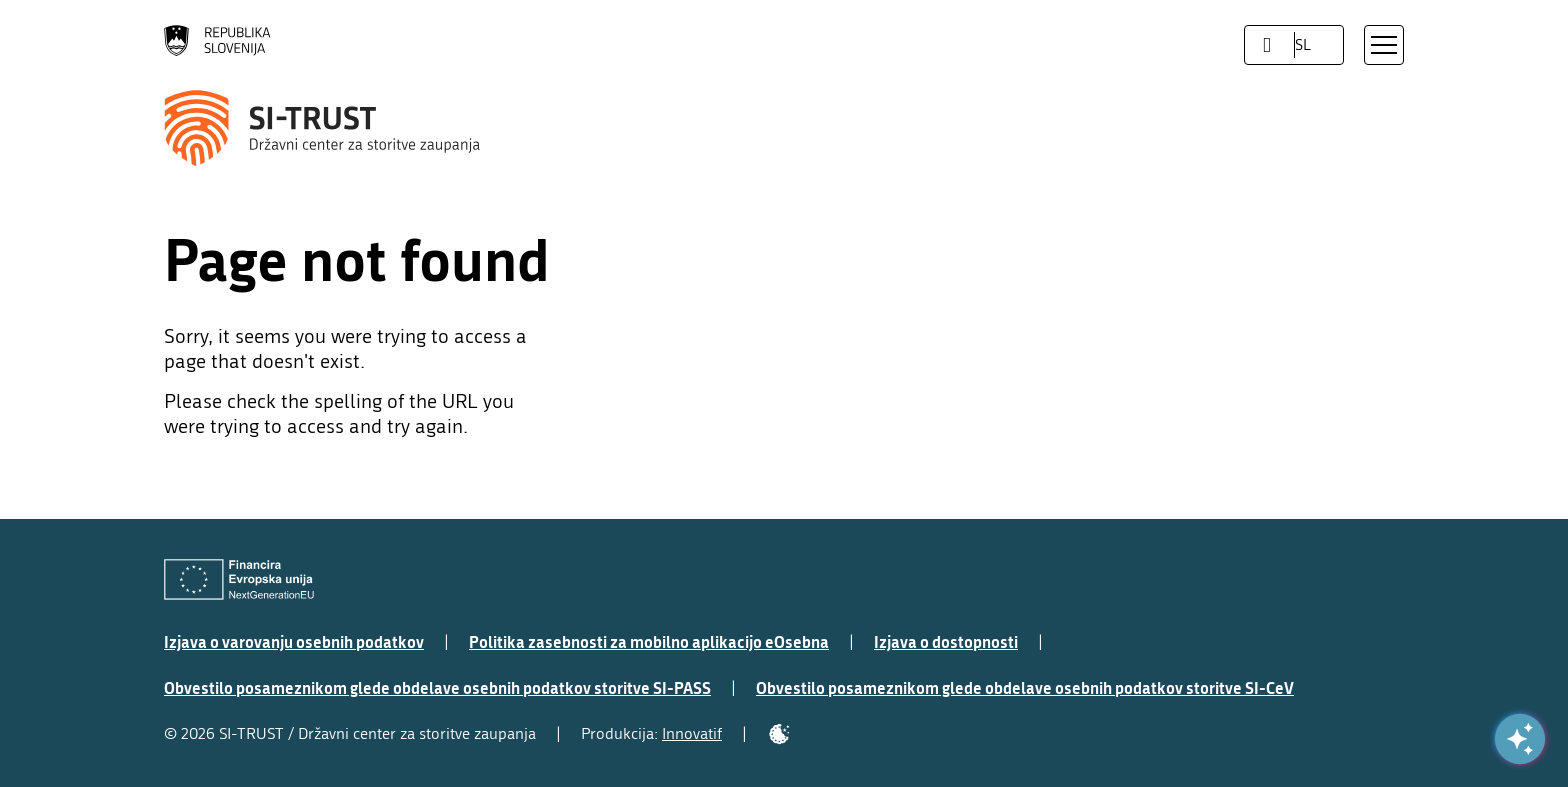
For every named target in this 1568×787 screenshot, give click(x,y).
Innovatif (692, 733)
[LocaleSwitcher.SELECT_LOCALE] (1267, 45)
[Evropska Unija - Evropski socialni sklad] (239, 579)
